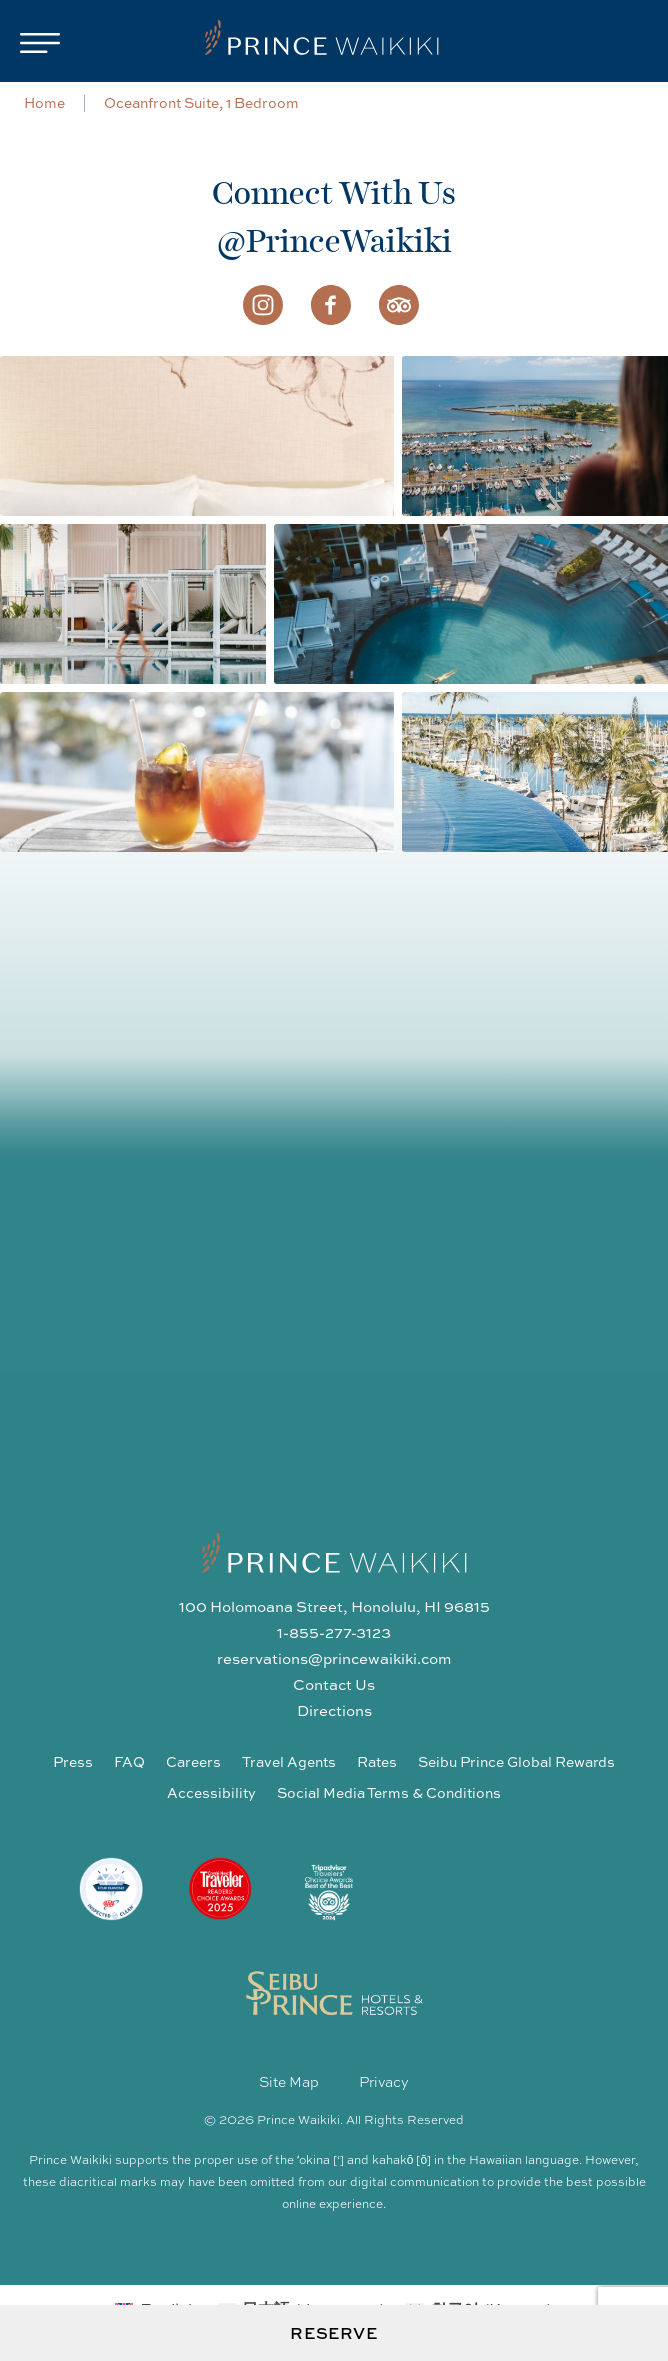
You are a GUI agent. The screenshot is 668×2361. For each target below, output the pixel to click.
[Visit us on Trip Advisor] (399, 302)
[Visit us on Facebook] (331, 302)
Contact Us (334, 1684)
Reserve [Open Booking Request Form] (333, 2333)
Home (44, 102)
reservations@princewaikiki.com (334, 1658)
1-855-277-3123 (334, 1632)
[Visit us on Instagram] (263, 302)
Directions (334, 1710)
